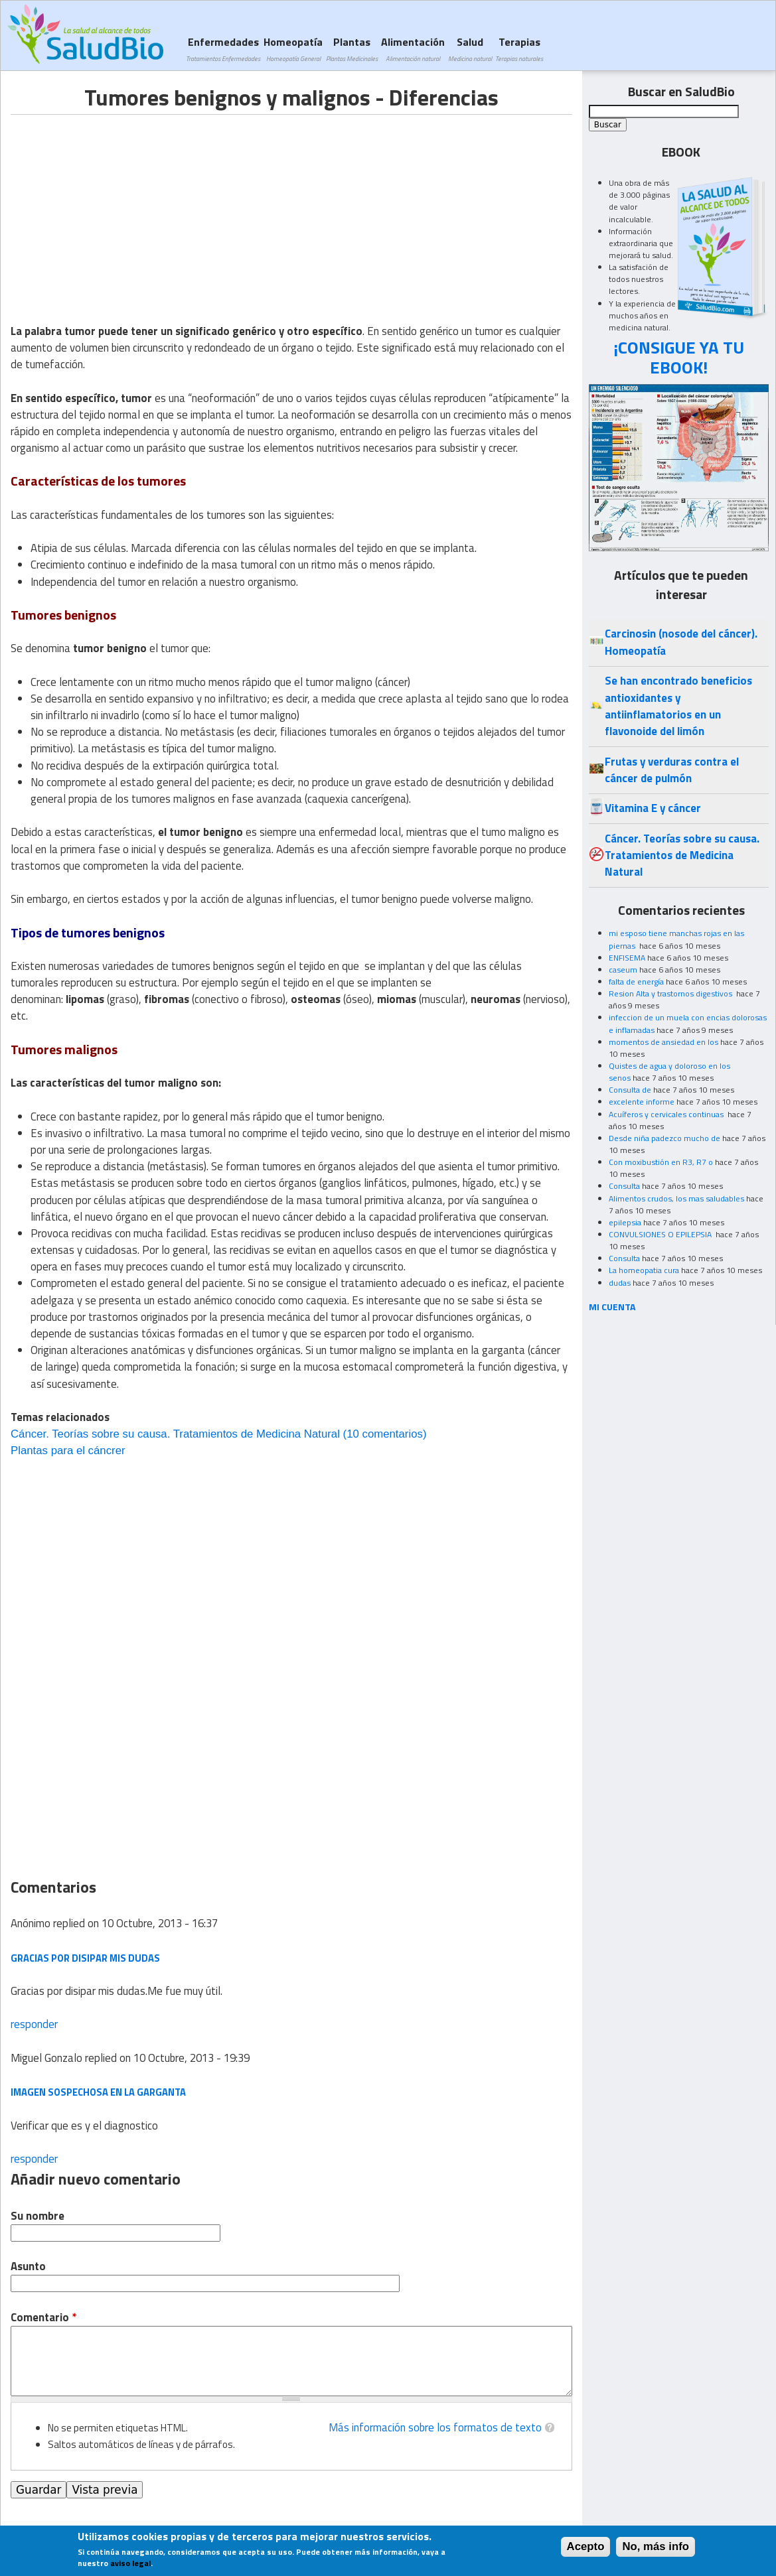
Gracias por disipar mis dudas (85, 1958)
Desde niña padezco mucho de (664, 1138)
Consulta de (630, 1089)
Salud (470, 49)
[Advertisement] (122, 208)
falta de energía (636, 981)
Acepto (586, 2546)
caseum (623, 969)
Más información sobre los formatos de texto (435, 2427)
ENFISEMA (627, 957)
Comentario (43, 2317)
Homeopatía (293, 49)
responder (34, 2024)
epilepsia (625, 1222)
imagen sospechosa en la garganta (98, 2092)
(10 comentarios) (383, 1434)
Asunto (28, 2266)
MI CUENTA (612, 1307)
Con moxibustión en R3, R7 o (661, 1162)
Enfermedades (223, 49)
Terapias (519, 49)
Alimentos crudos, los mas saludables (676, 1198)
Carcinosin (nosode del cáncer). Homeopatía (681, 642)
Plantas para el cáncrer (68, 1450)
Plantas (352, 49)
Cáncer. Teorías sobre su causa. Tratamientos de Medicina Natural (175, 1434)
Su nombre (37, 2216)
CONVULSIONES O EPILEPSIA (661, 1234)
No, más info (655, 2546)
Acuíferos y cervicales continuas (667, 1114)
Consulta (624, 1186)
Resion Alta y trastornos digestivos (671, 993)
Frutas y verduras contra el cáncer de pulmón (672, 770)
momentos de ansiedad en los (663, 1042)
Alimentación (413, 49)
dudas (620, 1282)
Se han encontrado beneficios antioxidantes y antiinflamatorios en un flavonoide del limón (678, 706)
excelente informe (641, 1101)
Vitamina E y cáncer (653, 808)
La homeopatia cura (644, 1270)
